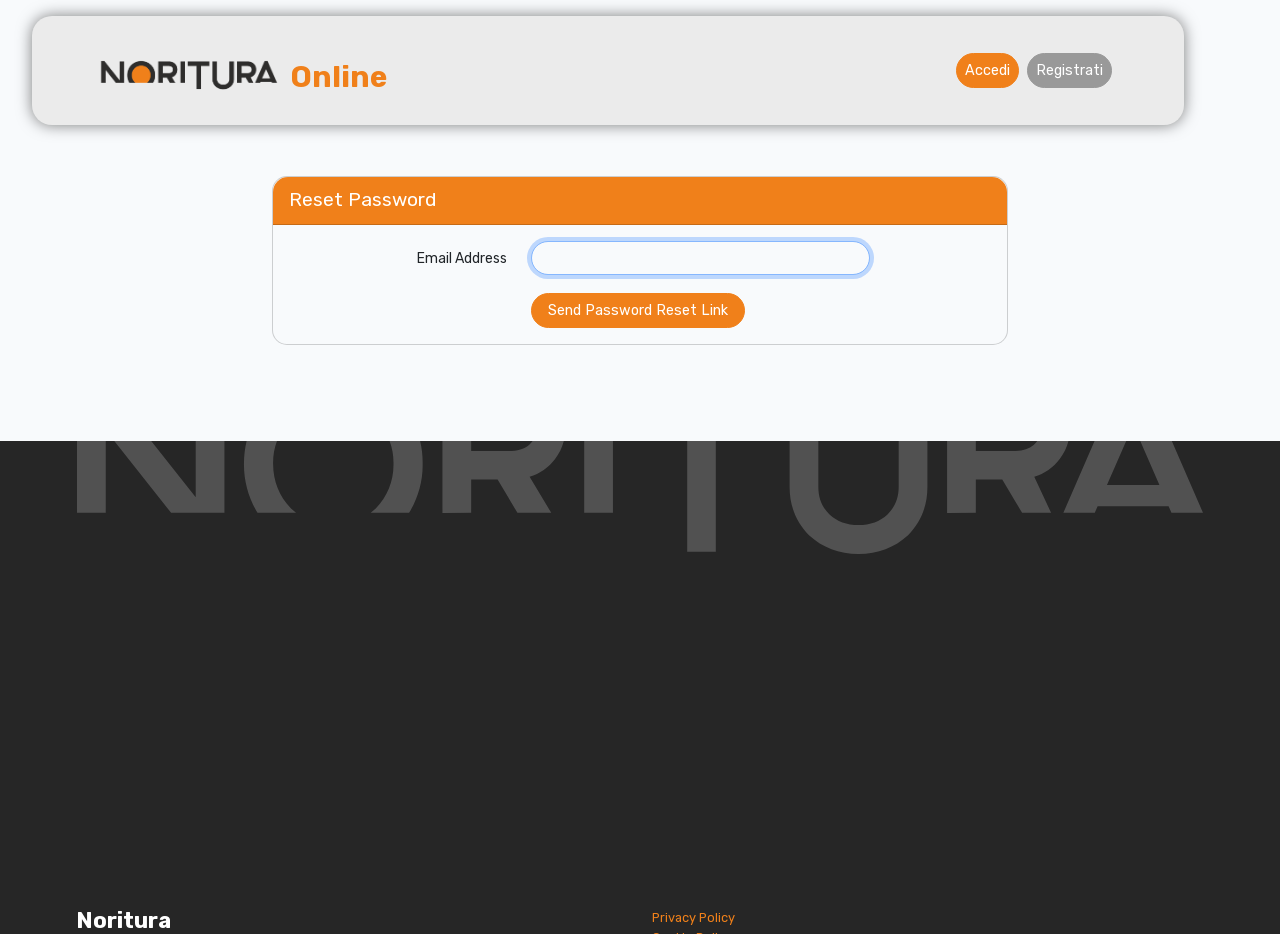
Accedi (987, 70)
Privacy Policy (693, 917)
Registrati (1069, 70)
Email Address (462, 258)
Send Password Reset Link (638, 310)
